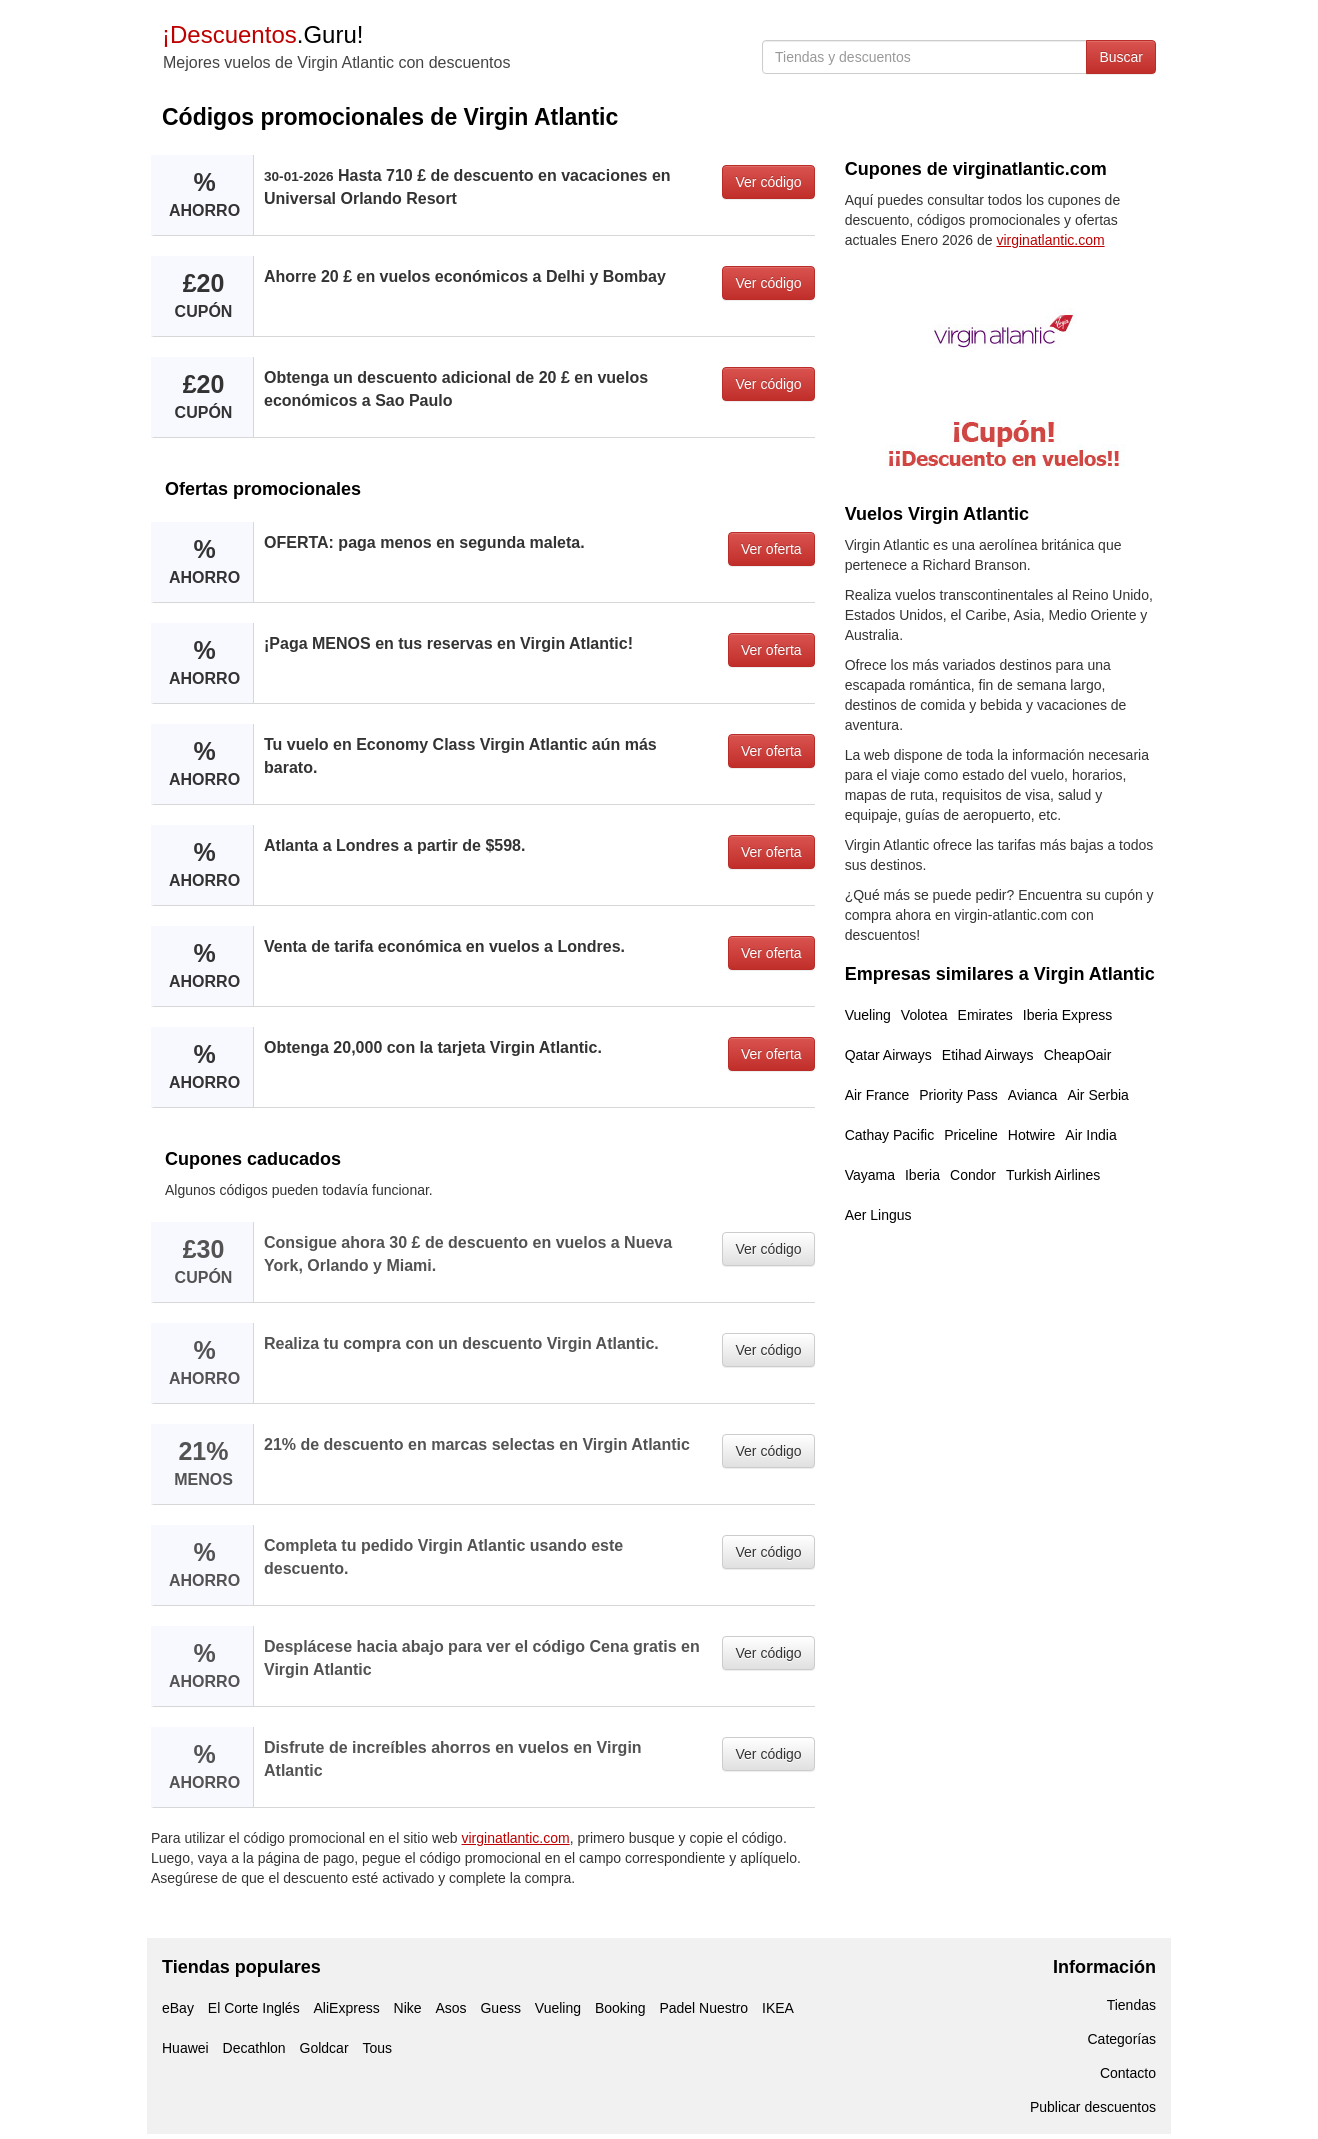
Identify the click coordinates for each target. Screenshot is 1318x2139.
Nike (408, 2008)
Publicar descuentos (1093, 2107)
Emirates (985, 1015)
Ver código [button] (768, 182)
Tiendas (1131, 2005)
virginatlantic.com (516, 1838)
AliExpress (347, 2008)
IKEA (778, 2008)
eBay (178, 2008)
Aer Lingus (878, 1215)
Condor (973, 1175)
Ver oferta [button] (771, 549)
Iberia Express (1067, 1015)
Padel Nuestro (703, 2008)
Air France (877, 1095)
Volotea (924, 1015)
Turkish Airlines (1053, 1175)
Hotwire (1031, 1135)
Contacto (1128, 2073)
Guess (500, 2008)
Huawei (185, 2048)
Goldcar (324, 2048)
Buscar (1121, 57)
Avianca (1033, 1095)
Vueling (868, 1015)
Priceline (971, 1135)
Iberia (922, 1175)
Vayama (870, 1175)
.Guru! (262, 34)
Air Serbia (1097, 1095)
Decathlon (254, 2048)
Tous (377, 2048)
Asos (450, 2008)
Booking (620, 2008)
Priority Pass (958, 1095)
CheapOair (1078, 1055)
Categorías (1122, 2039)
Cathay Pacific (889, 1135)
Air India (1090, 1135)
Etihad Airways (988, 1055)
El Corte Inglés (254, 2008)
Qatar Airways (888, 1055)
